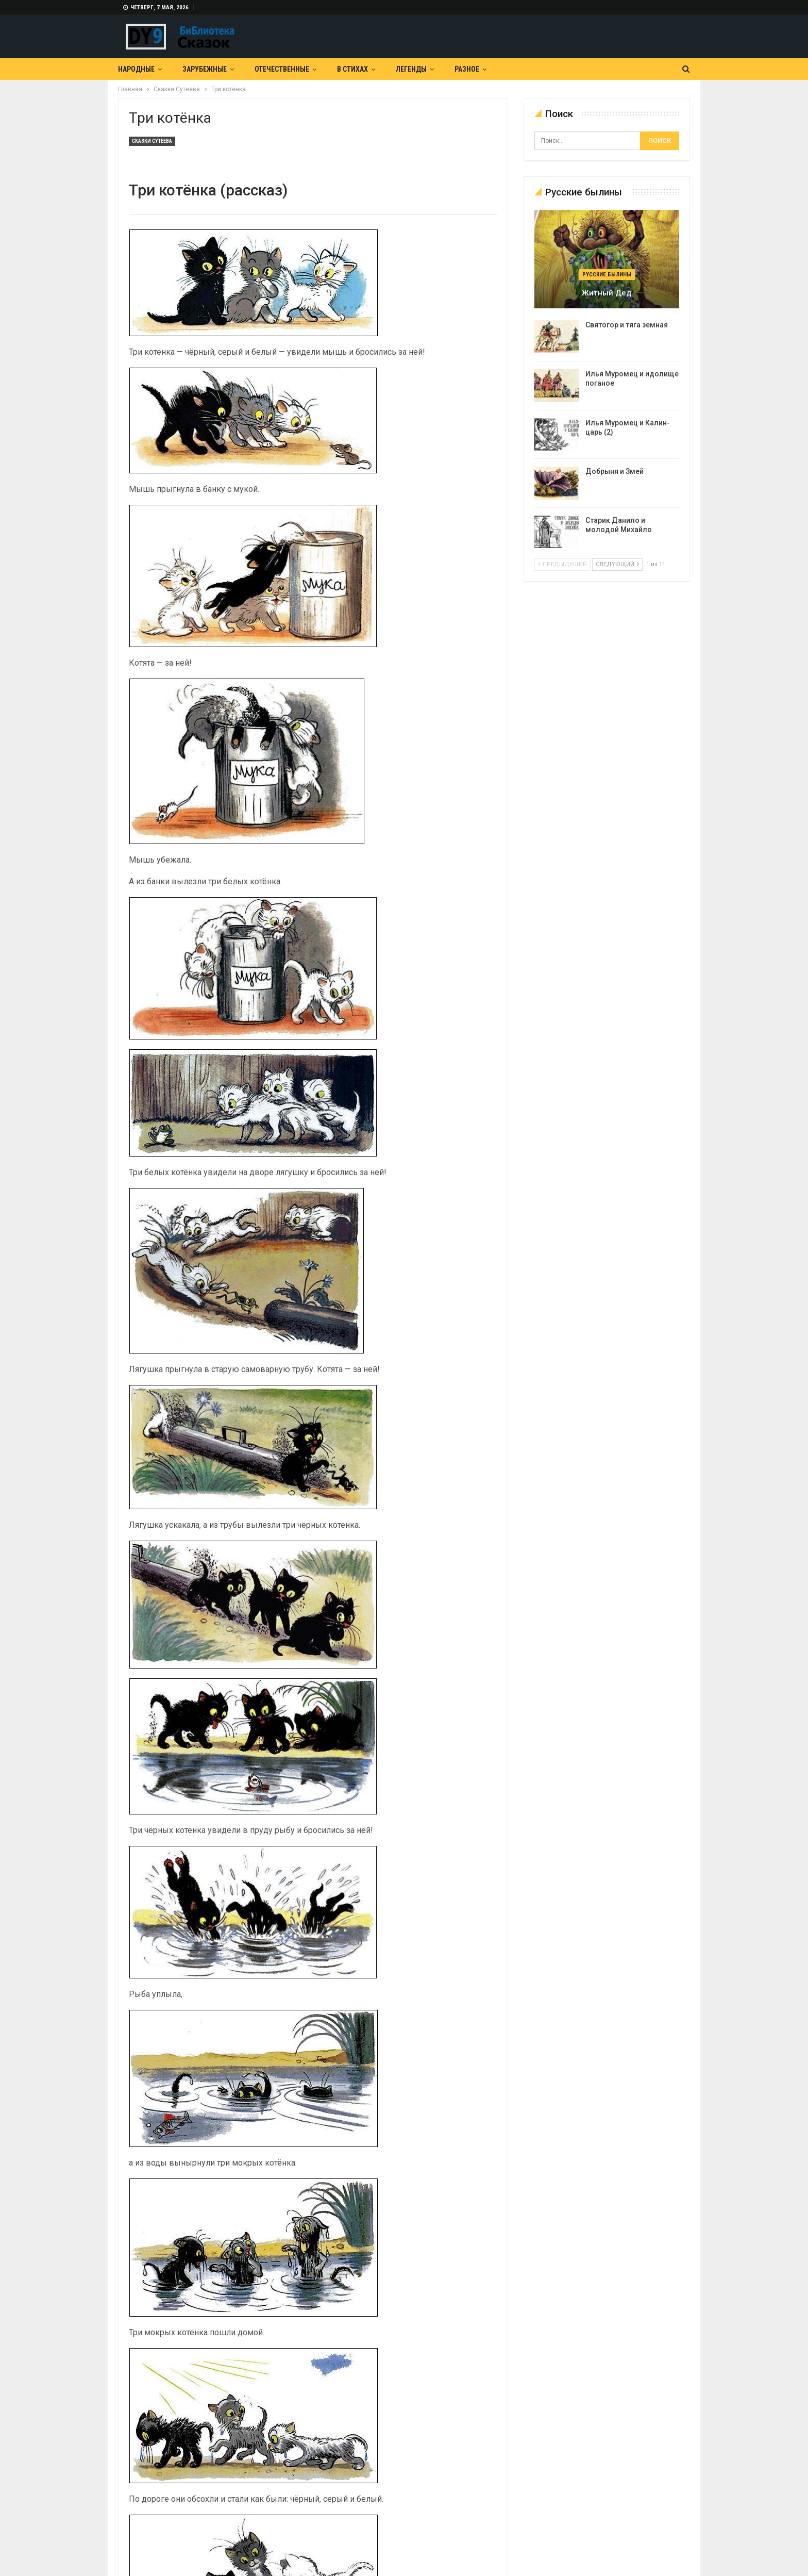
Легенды (411, 69)
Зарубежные (204, 69)
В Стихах (352, 69)
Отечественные (282, 69)
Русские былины (606, 274)
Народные (136, 69)
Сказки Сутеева (152, 141)
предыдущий (562, 564)
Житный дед (606, 293)
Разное (466, 69)
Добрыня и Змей (614, 471)
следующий (617, 564)
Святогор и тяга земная (626, 325)
